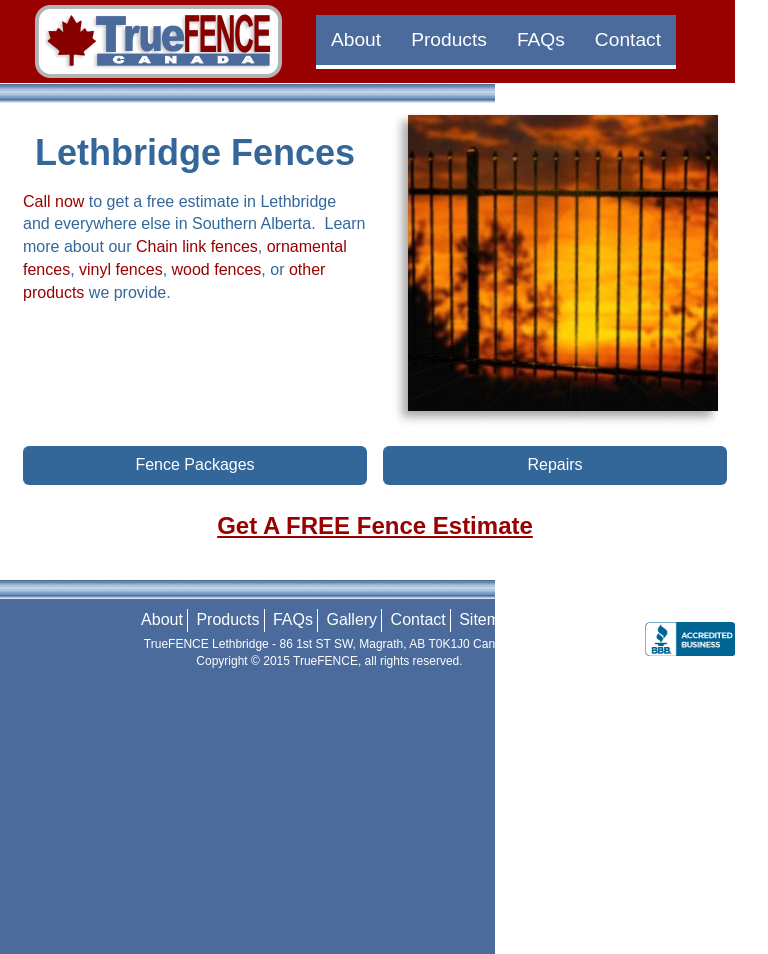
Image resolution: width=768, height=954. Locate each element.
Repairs (554, 464)
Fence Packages (194, 464)
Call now (53, 201)
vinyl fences (121, 269)
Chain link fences (197, 246)
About (356, 39)
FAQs (541, 39)
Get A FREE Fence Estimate (375, 525)
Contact (628, 39)
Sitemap (488, 619)
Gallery (351, 619)
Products (449, 39)
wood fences (217, 269)
